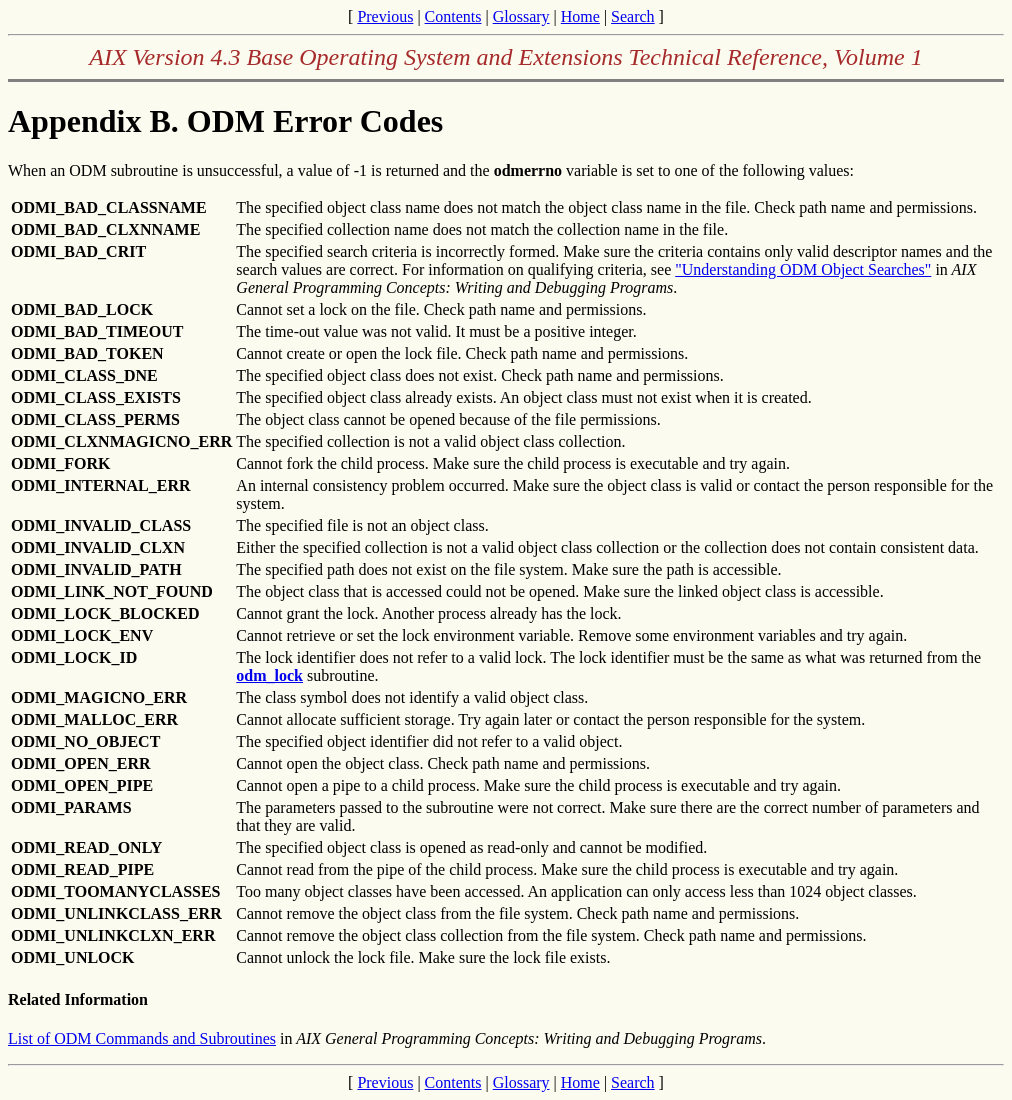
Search (633, 16)
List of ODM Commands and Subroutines (142, 1038)
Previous (385, 16)
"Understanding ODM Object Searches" (803, 269)
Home (580, 16)
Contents (453, 16)
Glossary (521, 16)
